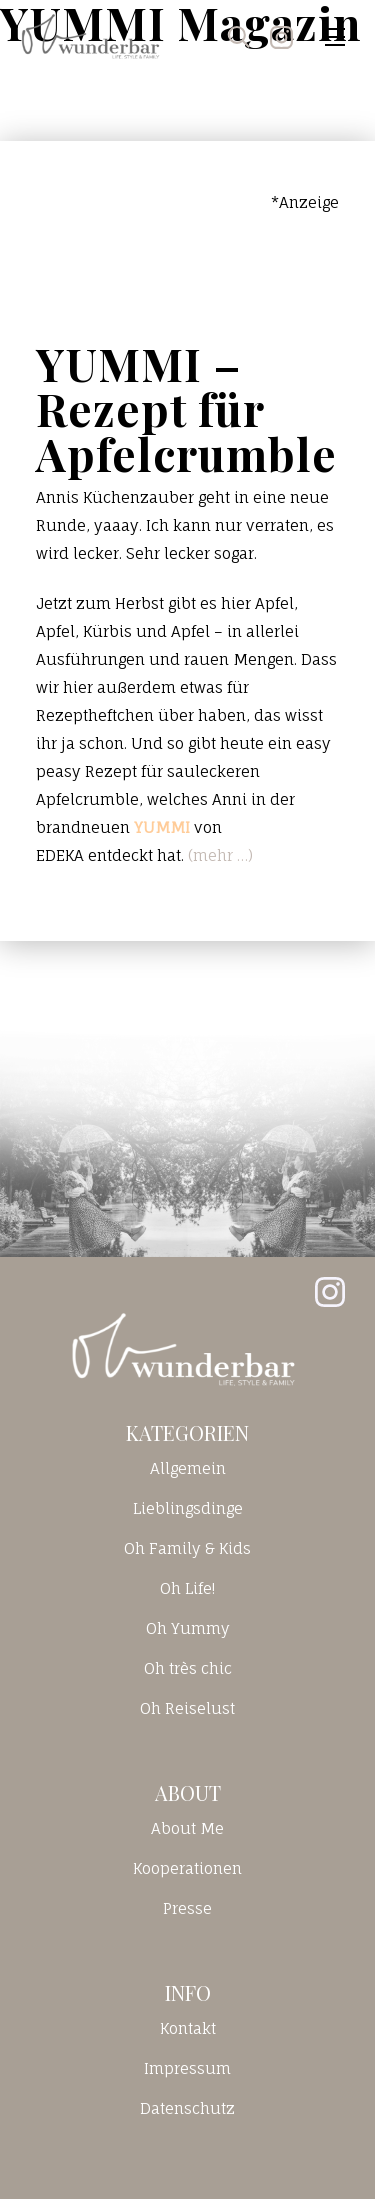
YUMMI (162, 827)
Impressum (187, 2068)
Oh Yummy (188, 1628)
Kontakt (188, 2028)
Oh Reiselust (187, 1708)
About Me (187, 1828)
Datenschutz (187, 2108)
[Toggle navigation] (335, 37)
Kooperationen (187, 1868)
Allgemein (188, 1468)
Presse (187, 1908)
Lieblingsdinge (188, 1508)
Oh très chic (188, 1668)
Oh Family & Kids (187, 1548)
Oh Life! (187, 1588)
